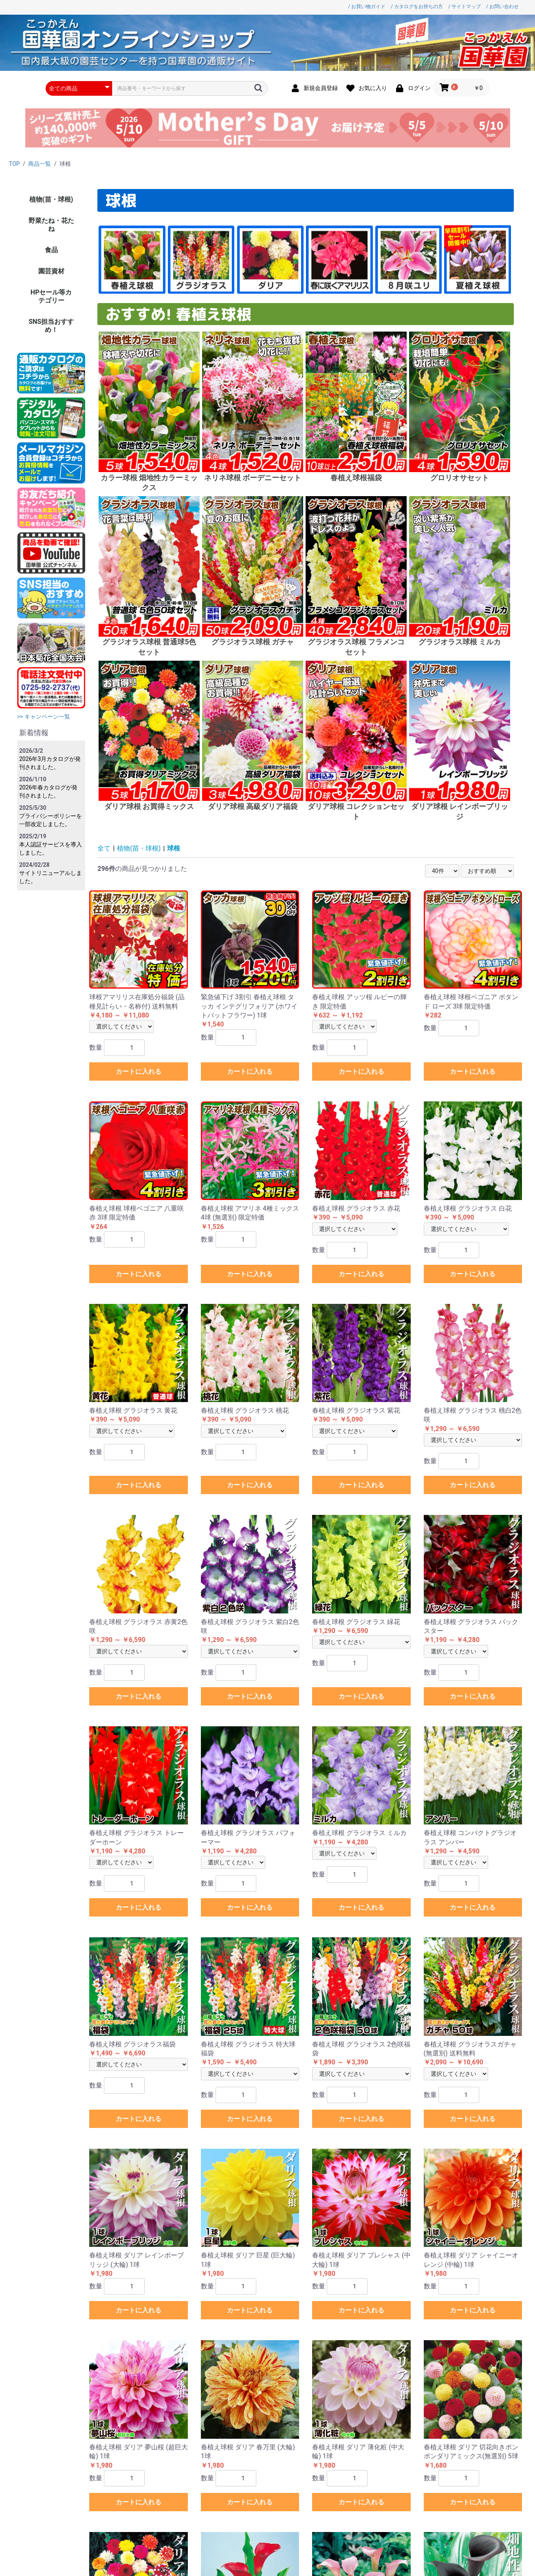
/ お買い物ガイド (366, 6)
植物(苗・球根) (51, 199)
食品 (51, 250)
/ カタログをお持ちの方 (417, 6)
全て (103, 848)
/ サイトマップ (464, 6)
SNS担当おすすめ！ (51, 326)
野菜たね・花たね (51, 225)
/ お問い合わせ (502, 6)
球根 (173, 848)
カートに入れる (138, 1071)
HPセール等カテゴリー (51, 296)
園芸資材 (51, 271)
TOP (14, 163)
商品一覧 (39, 163)
